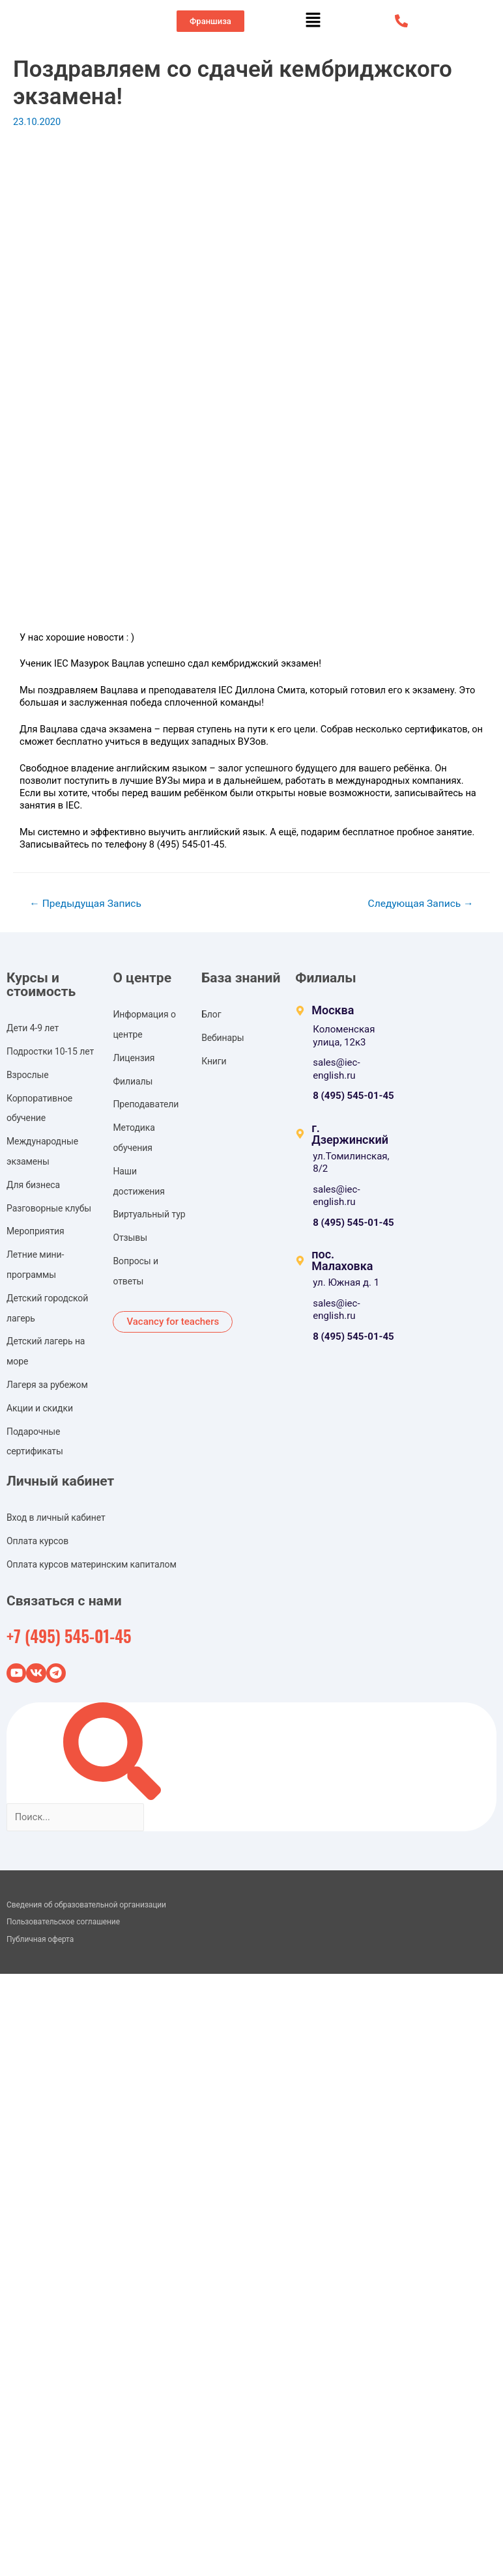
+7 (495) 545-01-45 (69, 1636)
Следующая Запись (421, 903)
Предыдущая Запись (85, 903)
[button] (210, 21)
